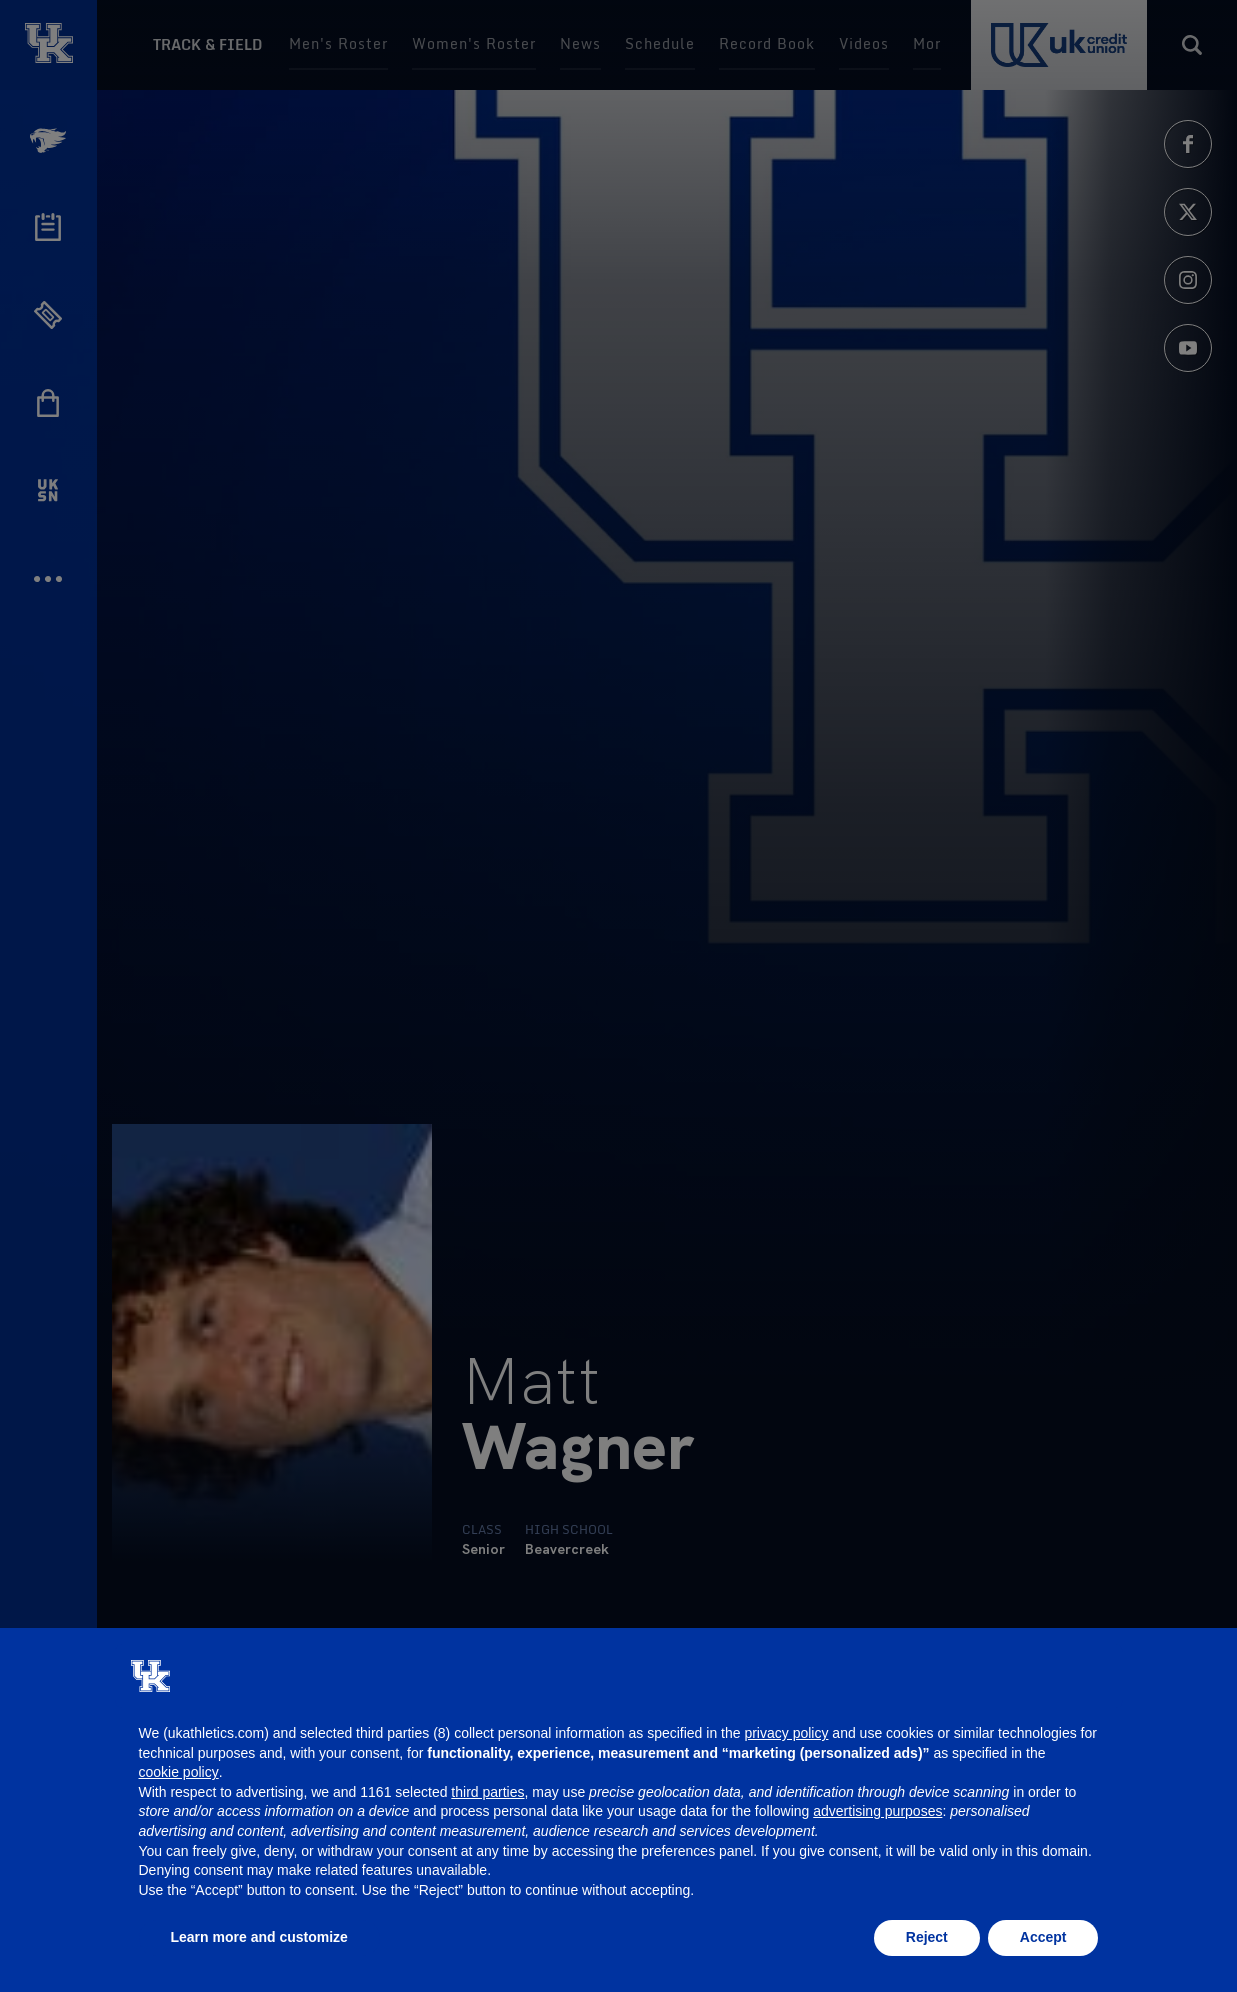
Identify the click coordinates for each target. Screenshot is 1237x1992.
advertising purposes (877, 1811)
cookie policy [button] (179, 1772)
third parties (487, 1792)
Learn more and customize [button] (259, 1937)
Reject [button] (927, 1937)
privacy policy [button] (786, 1733)
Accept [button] (1043, 1937)
